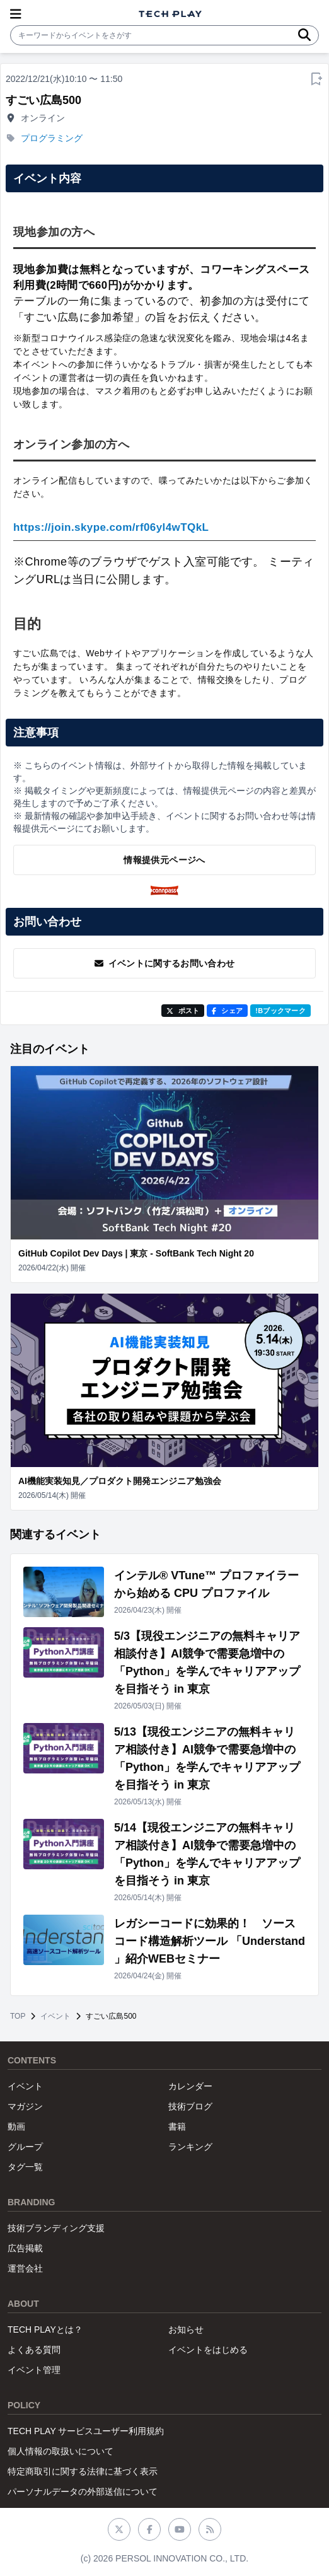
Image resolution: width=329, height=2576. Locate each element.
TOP (17, 2016)
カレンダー (190, 2086)
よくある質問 (34, 2350)
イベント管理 (34, 2370)
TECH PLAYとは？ (45, 2329)
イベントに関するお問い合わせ (165, 963)
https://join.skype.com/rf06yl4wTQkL (111, 527)
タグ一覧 (25, 2167)
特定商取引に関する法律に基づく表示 (83, 2471)
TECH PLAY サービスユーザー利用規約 (86, 2431)
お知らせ (186, 2329)
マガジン (25, 2106)
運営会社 (25, 2268)
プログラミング (52, 138)
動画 (16, 2126)
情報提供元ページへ (164, 860)
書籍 (177, 2126)
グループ (25, 2147)
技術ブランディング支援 (56, 2228)
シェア (227, 1010)
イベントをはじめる (208, 2350)
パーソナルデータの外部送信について (83, 2491)
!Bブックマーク (280, 1010)
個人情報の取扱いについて (60, 2451)
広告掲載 (25, 2248)
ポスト (183, 1010)
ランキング (190, 2147)
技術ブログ (190, 2106)
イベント (55, 2016)
